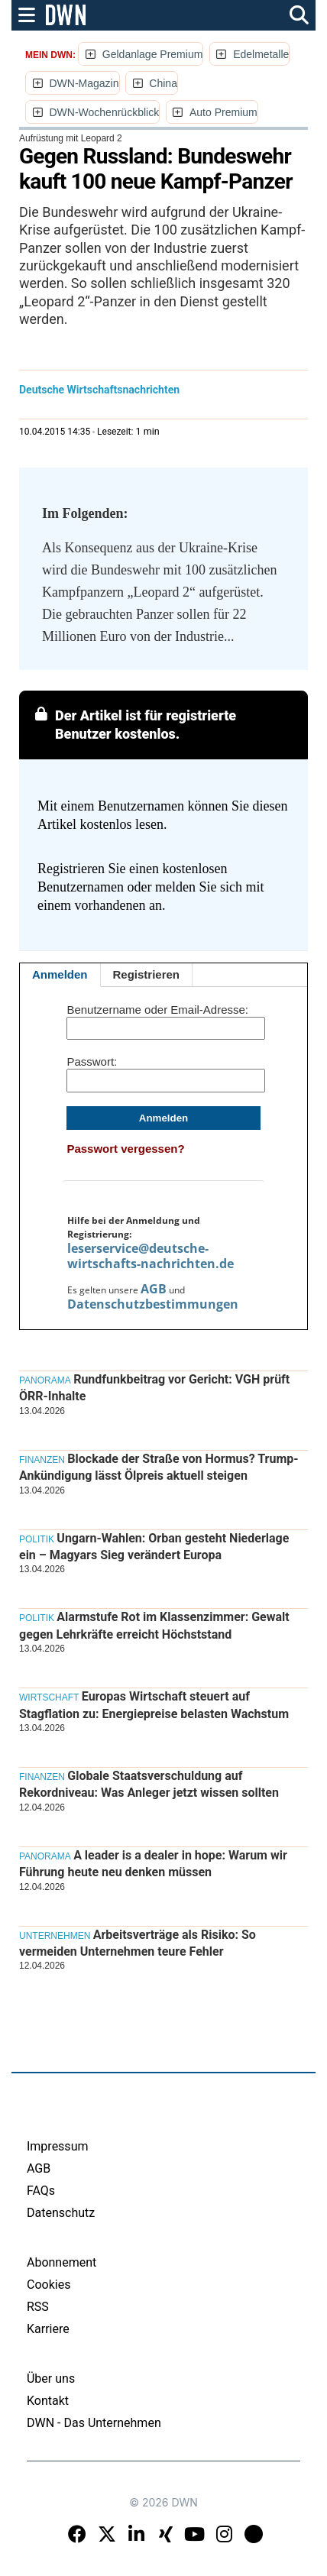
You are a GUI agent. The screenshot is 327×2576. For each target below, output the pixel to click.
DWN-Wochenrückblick (104, 112)
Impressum (58, 2146)
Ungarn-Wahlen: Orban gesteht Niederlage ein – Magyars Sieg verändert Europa (154, 1546)
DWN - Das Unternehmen (94, 2423)
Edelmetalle (261, 54)
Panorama (45, 1380)
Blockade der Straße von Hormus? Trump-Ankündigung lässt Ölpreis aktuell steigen (159, 1467)
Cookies (48, 2284)
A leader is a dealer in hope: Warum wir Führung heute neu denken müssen (153, 1863)
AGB (154, 1288)
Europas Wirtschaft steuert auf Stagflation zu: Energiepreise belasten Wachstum (154, 1704)
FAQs (41, 2190)
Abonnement (61, 2262)
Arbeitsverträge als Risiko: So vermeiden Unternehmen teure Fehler (137, 1943)
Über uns (51, 2378)
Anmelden (60, 974)
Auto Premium (223, 112)
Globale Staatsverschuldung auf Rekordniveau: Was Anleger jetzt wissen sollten (149, 1784)
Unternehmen (54, 1935)
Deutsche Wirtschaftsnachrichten (99, 389)
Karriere (48, 2329)
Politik (36, 1539)
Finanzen (42, 1460)
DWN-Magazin (83, 83)
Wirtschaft (49, 1697)
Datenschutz (61, 2212)
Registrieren (146, 974)
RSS (38, 2306)
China (163, 83)
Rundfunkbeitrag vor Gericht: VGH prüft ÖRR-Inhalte (154, 1387)
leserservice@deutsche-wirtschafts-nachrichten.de (150, 1256)
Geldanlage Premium (152, 54)
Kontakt (48, 2400)
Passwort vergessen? (125, 1148)
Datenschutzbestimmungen (152, 1304)
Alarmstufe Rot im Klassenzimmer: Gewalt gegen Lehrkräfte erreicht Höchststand (154, 1625)
